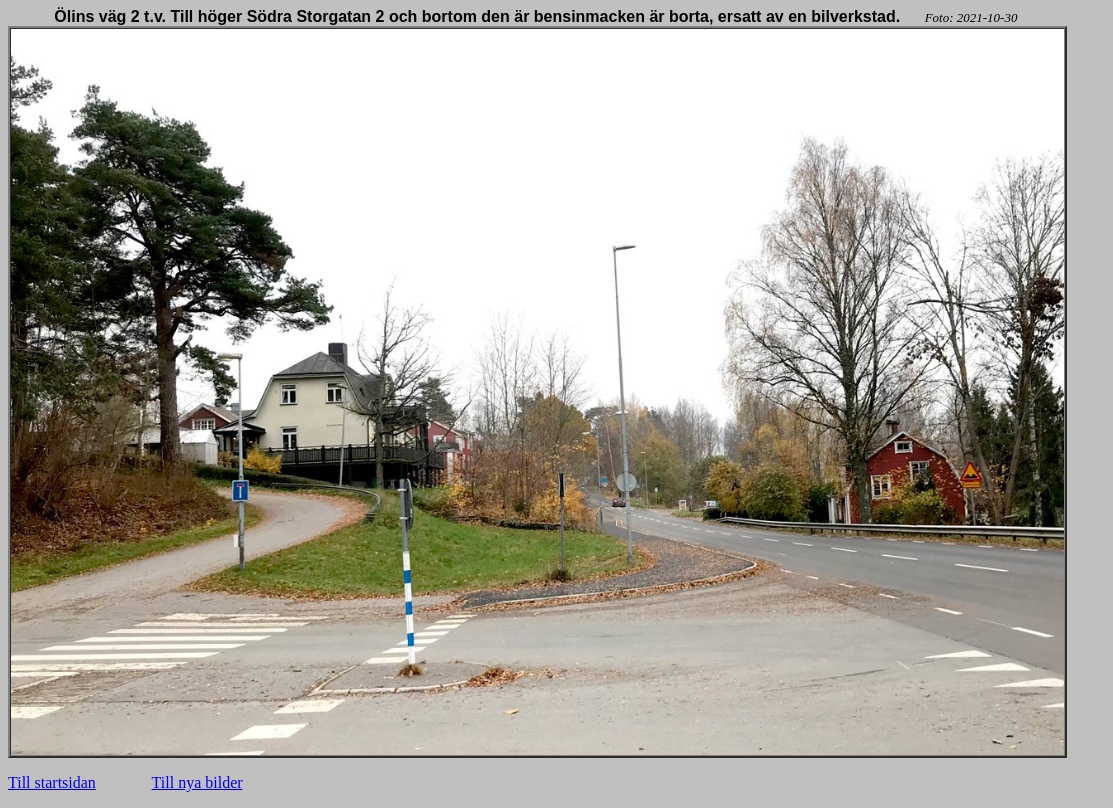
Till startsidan (52, 782)
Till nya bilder (197, 782)
